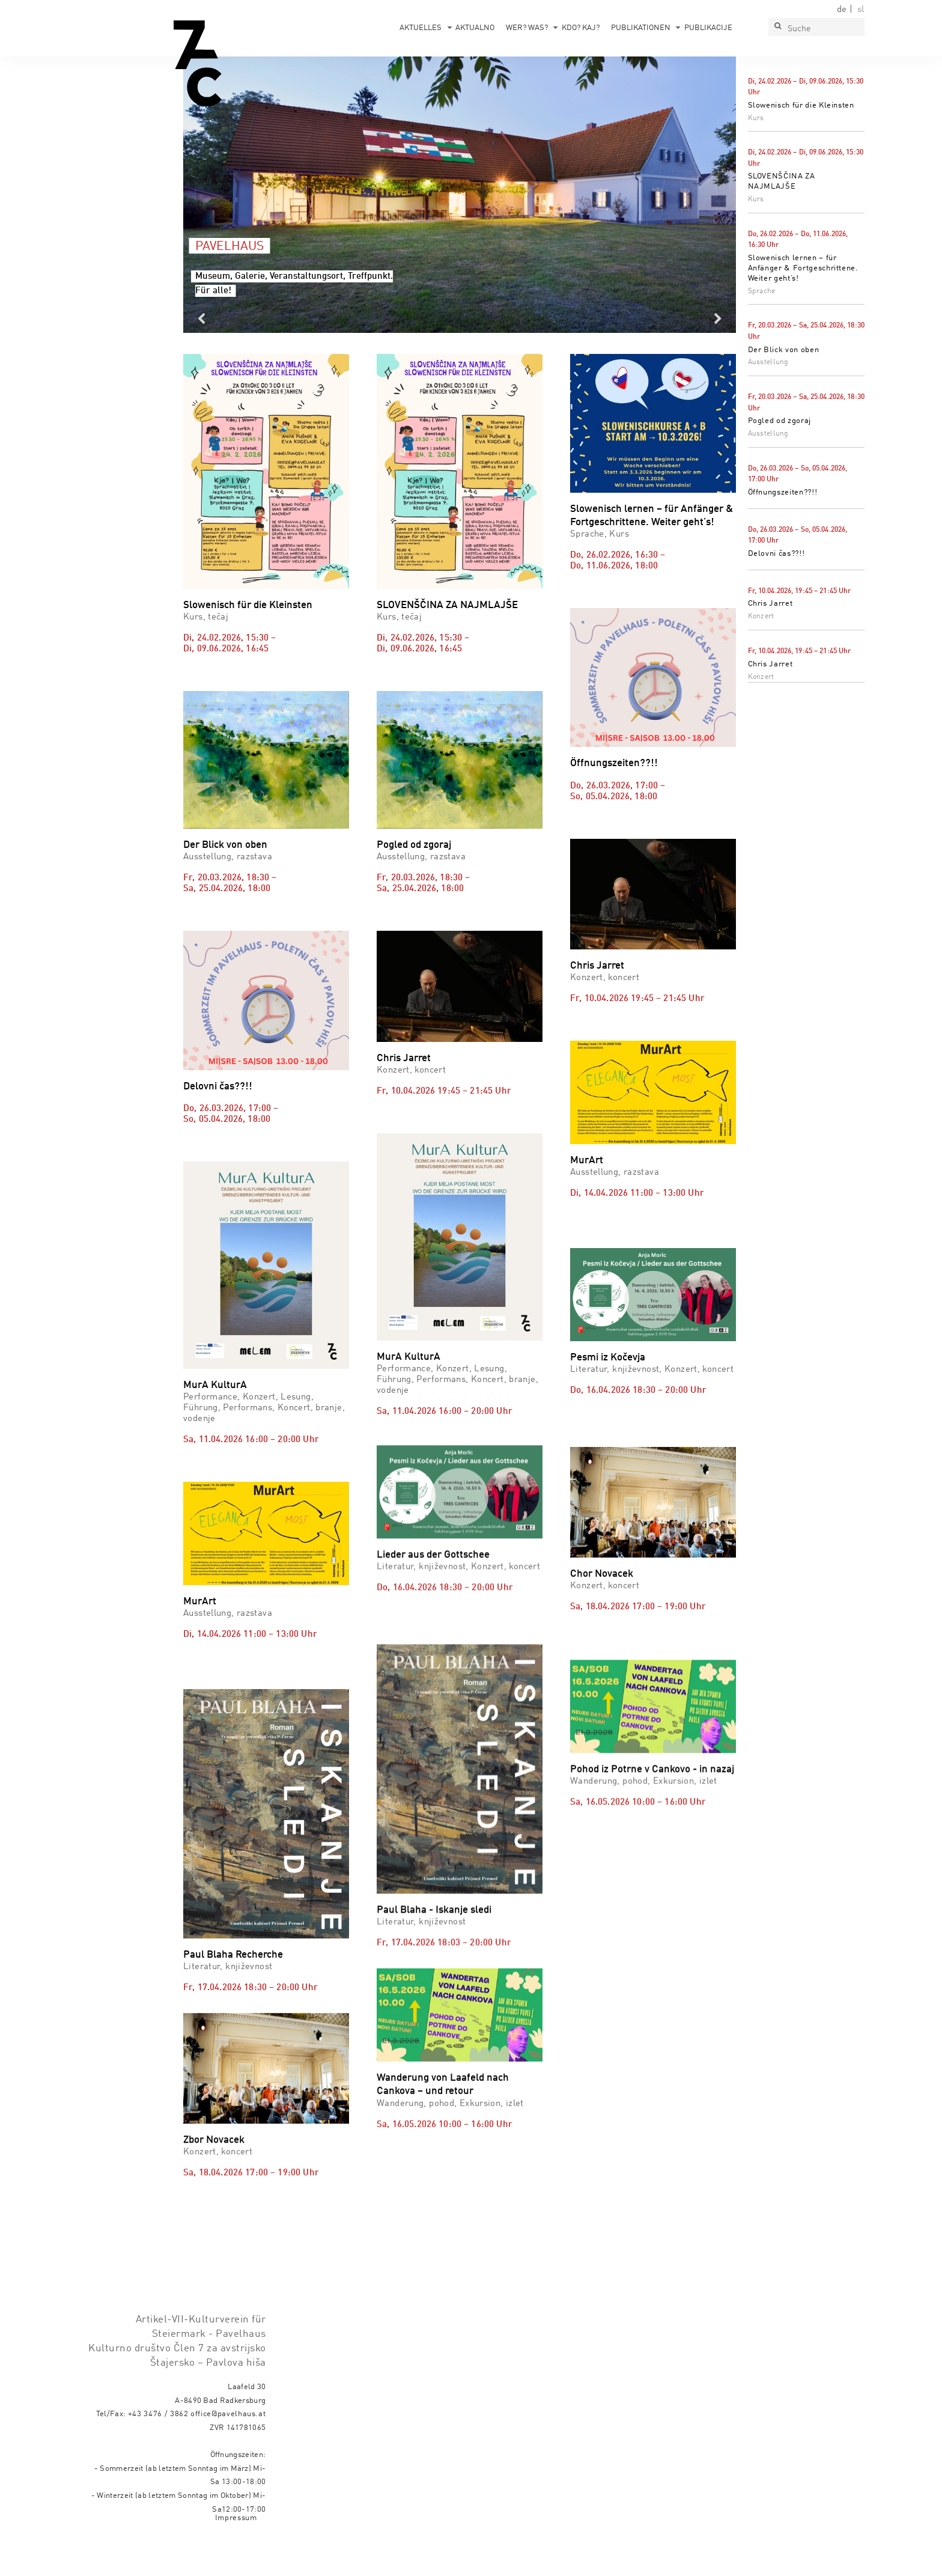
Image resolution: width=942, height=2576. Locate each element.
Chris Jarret (770, 603)
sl (861, 9)
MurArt (586, 1161)
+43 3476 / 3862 (158, 2448)
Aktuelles (421, 28)
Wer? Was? (527, 28)
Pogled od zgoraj (779, 421)
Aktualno (474, 28)
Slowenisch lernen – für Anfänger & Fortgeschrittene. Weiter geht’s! (803, 268)
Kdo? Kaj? (581, 28)
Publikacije (708, 28)
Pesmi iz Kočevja (607, 1407)
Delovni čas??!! (776, 554)
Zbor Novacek (214, 2123)
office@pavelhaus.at (228, 2448)
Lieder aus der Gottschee (433, 1522)
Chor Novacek (601, 1682)
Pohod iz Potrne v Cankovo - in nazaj (652, 1922)
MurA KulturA (215, 1385)
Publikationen (640, 28)
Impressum (236, 2552)
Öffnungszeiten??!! (783, 492)
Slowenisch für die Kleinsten (801, 105)
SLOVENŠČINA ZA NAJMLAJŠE (447, 605)
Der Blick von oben (783, 350)
